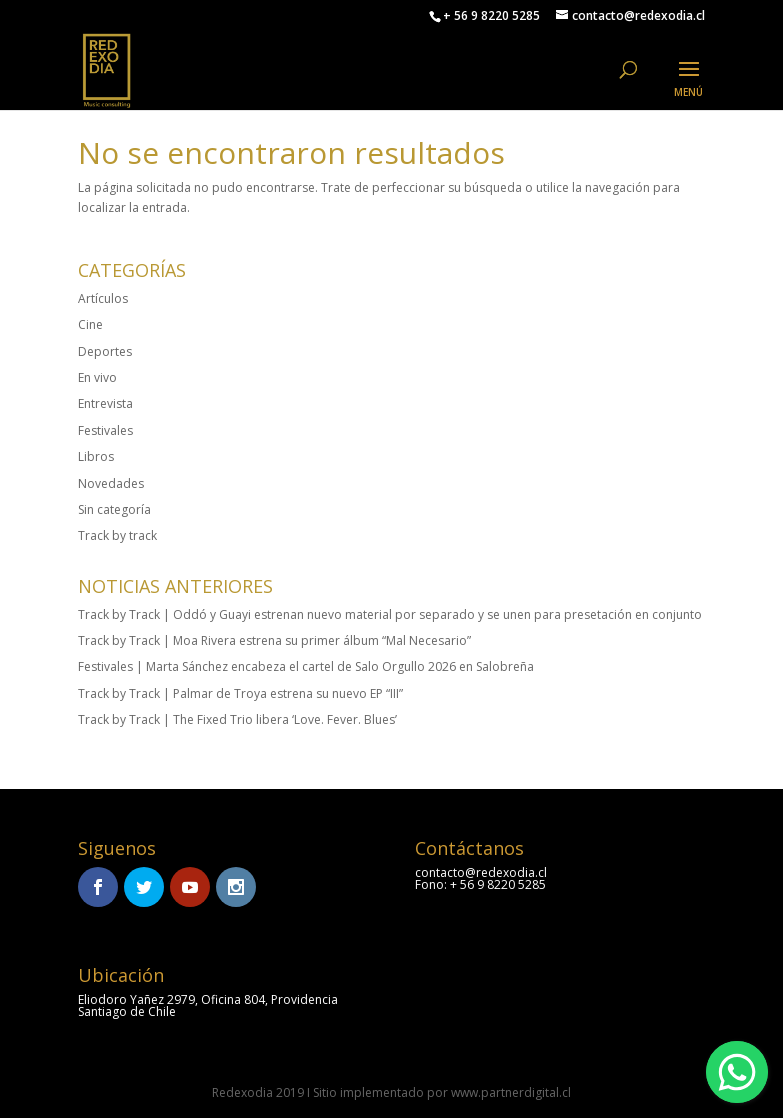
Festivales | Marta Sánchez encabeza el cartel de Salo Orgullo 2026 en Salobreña (306, 666)
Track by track (117, 535)
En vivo (97, 377)
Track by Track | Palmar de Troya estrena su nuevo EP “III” (240, 693)
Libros (96, 456)
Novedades (111, 483)
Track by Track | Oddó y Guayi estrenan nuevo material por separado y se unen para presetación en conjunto (390, 614)
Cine (90, 324)
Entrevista (105, 403)
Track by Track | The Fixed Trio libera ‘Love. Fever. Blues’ (237, 719)
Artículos (103, 298)
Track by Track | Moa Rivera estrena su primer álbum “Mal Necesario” (274, 640)
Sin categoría (114, 509)
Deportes (105, 351)
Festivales (105, 430)
